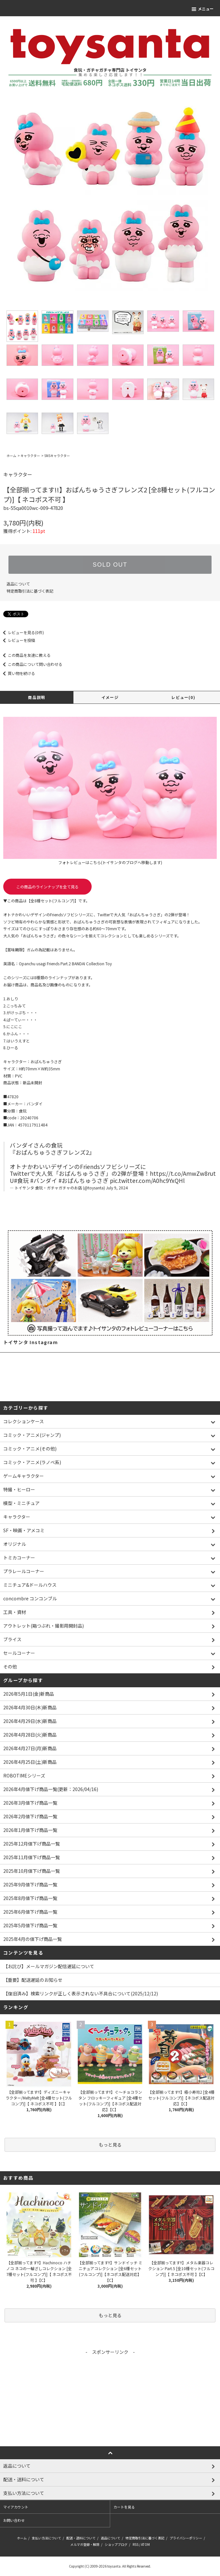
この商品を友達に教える (25, 655)
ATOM (145, 2544)
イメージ (110, 697)
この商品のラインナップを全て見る (47, 886)
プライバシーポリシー (186, 2537)
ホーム (11, 455)
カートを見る (124, 2507)
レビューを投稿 (17, 640)
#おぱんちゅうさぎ (83, 1180)
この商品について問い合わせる (31, 664)
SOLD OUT (110, 564)
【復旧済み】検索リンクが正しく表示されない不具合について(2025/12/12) (80, 1993)
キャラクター (30, 455)
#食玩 (21, 1180)
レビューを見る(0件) (22, 632)
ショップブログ (116, 2544)
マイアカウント (15, 2507)
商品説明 (36, 697)
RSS (135, 2544)
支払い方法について (46, 2537)
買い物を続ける (17, 673)
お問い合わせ (14, 2520)
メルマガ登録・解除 (84, 2544)
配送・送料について (81, 2537)
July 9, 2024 (117, 1187)
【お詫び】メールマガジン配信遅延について (48, 1966)
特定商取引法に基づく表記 (29, 591)
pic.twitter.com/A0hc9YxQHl (147, 1180)
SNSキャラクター (57, 455)
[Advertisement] (110, 2400)
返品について (18, 583)
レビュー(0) (183, 697)
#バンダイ (43, 1180)
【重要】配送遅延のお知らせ (32, 1980)
